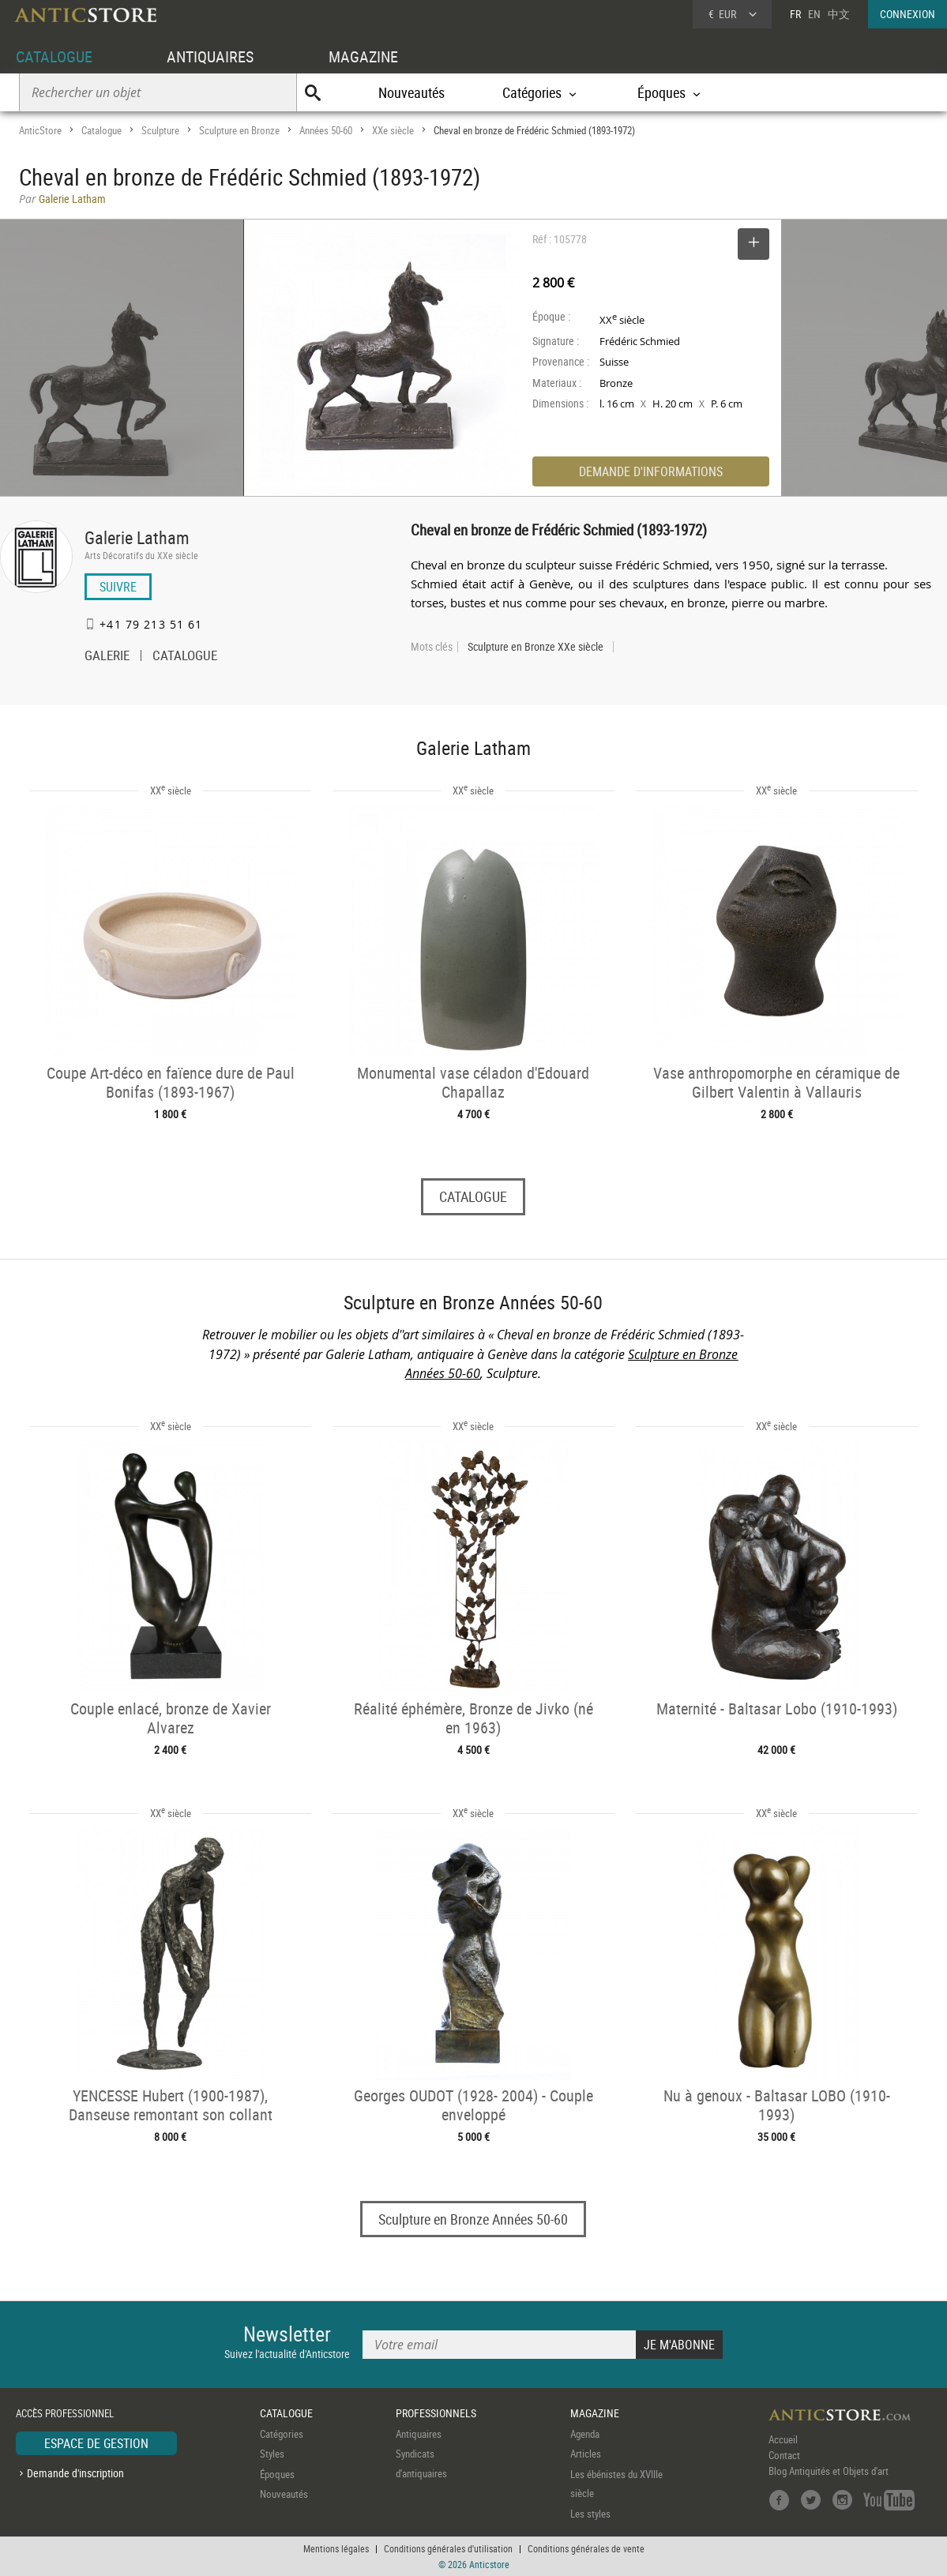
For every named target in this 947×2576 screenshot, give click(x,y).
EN (814, 13)
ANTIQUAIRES (210, 56)
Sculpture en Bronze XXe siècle (535, 646)
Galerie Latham (137, 537)
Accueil (783, 2439)
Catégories (281, 2434)
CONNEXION (907, 13)
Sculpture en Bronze (239, 130)
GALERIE (107, 657)
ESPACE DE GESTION (96, 2443)
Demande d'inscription (75, 2472)
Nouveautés (411, 92)
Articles (585, 2453)
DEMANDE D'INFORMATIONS (651, 471)
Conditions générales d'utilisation (448, 2548)
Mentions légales (336, 2548)
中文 (839, 13)
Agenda (584, 2434)
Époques (277, 2474)
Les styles (590, 2514)
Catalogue (101, 130)
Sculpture (160, 130)
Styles (272, 2453)
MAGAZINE (363, 56)
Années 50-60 (325, 130)
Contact (784, 2455)
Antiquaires (419, 2434)
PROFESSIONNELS (436, 2412)
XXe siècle (393, 130)
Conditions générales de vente (586, 2548)
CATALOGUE (54, 56)
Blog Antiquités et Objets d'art (828, 2471)
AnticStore (40, 130)
